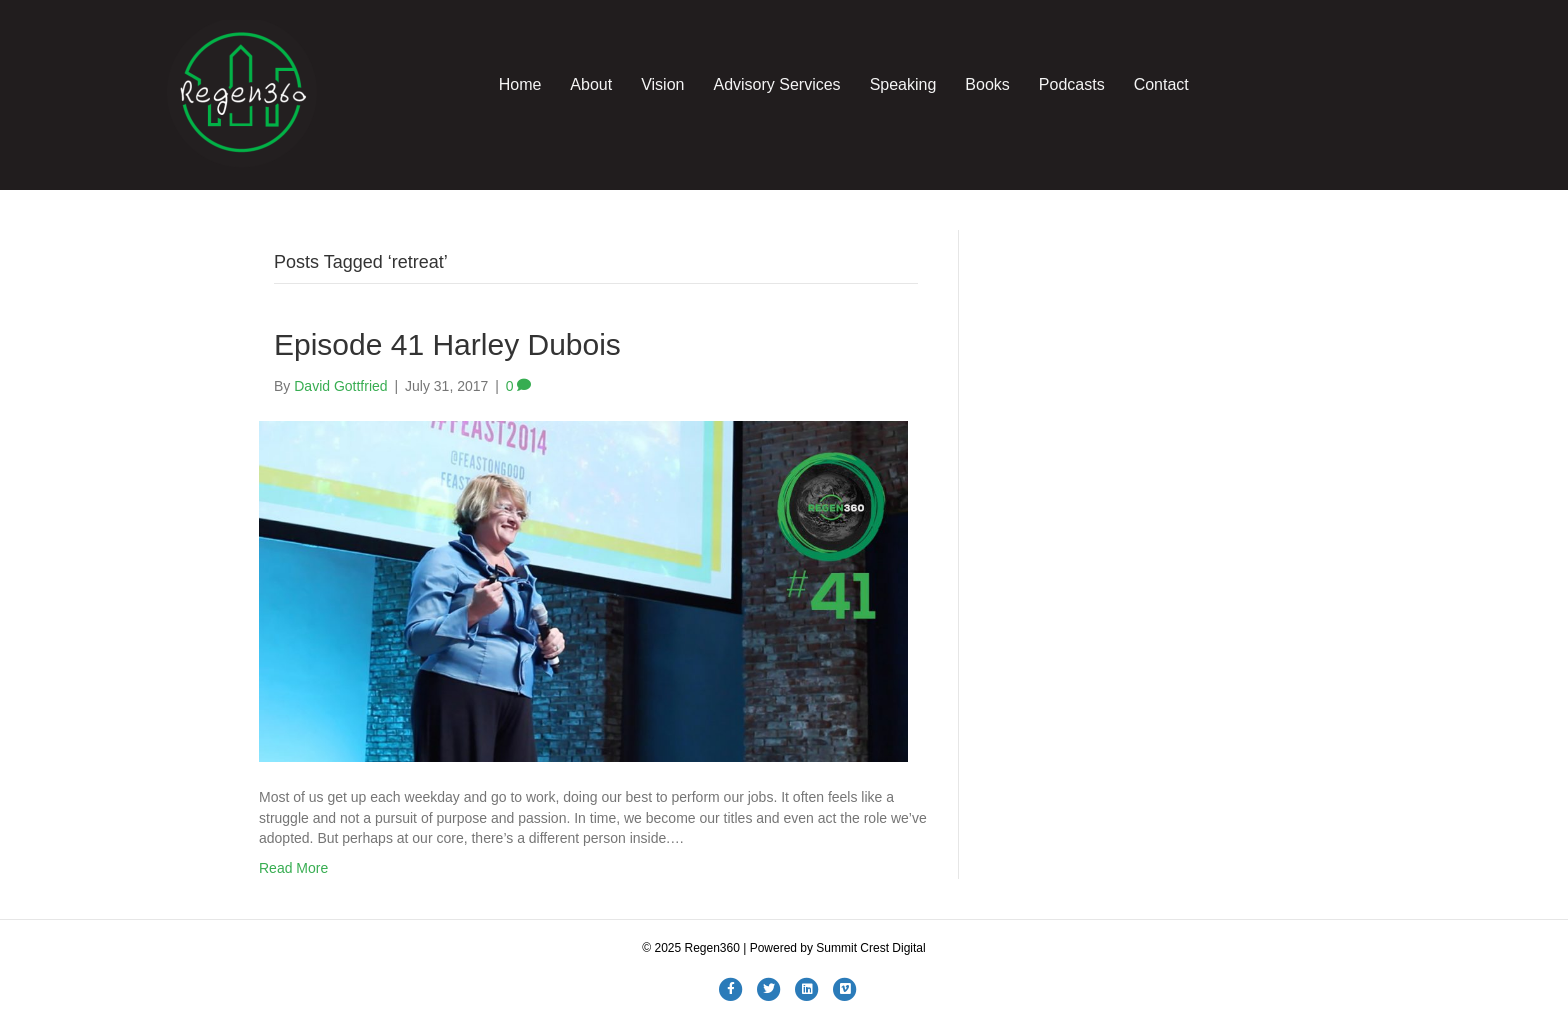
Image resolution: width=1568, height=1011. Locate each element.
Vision (662, 84)
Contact (1161, 84)
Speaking (903, 84)
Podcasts (1072, 84)
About (591, 84)
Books (987, 84)
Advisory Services (776, 84)
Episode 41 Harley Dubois (447, 344)
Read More (293, 868)
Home (520, 84)
